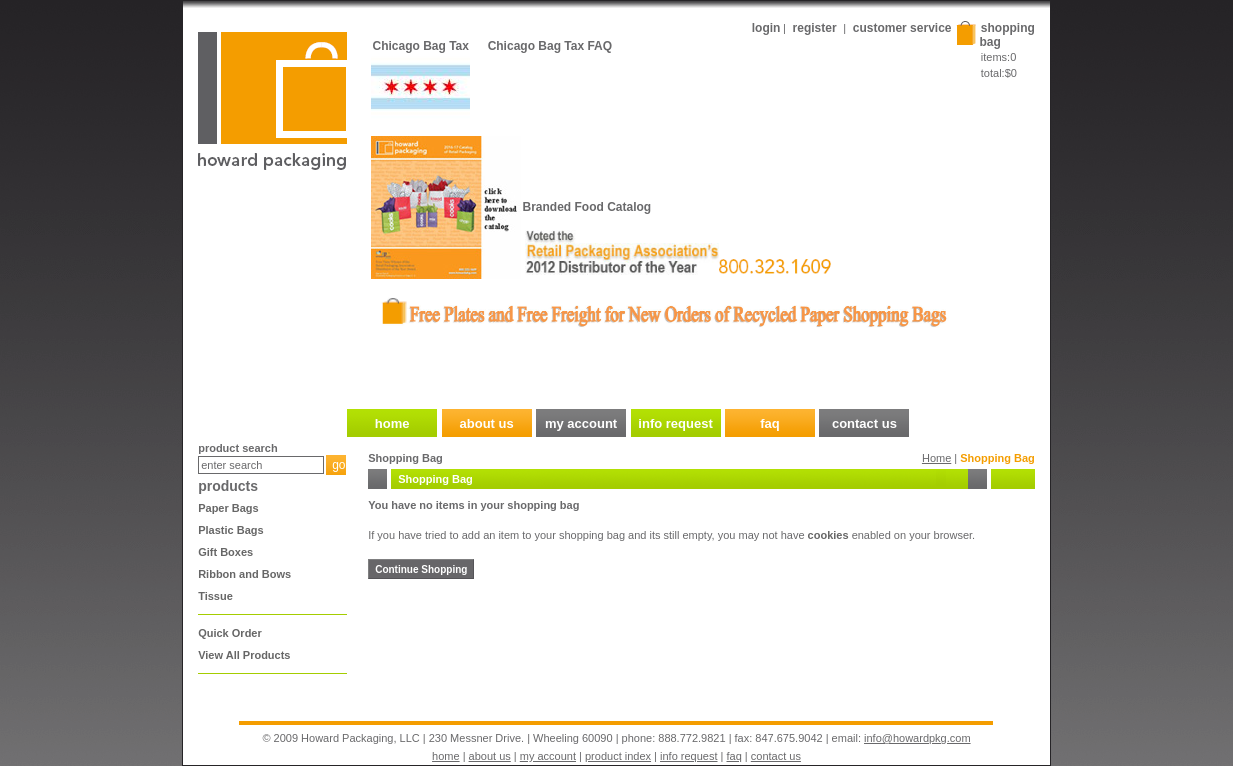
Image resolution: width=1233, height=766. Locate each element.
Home (936, 458)
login (766, 28)
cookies (828, 535)
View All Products (244, 655)
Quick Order (230, 633)
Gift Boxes (225, 552)
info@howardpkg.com (917, 738)
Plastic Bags (230, 530)
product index (618, 756)
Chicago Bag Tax (421, 46)
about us (490, 756)
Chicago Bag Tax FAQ (550, 46)
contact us (776, 756)
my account (548, 756)
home (446, 756)
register (815, 28)
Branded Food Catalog (587, 207)
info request (688, 756)
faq (734, 756)
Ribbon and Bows (244, 574)
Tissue (215, 596)
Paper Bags (228, 508)
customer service (902, 28)
